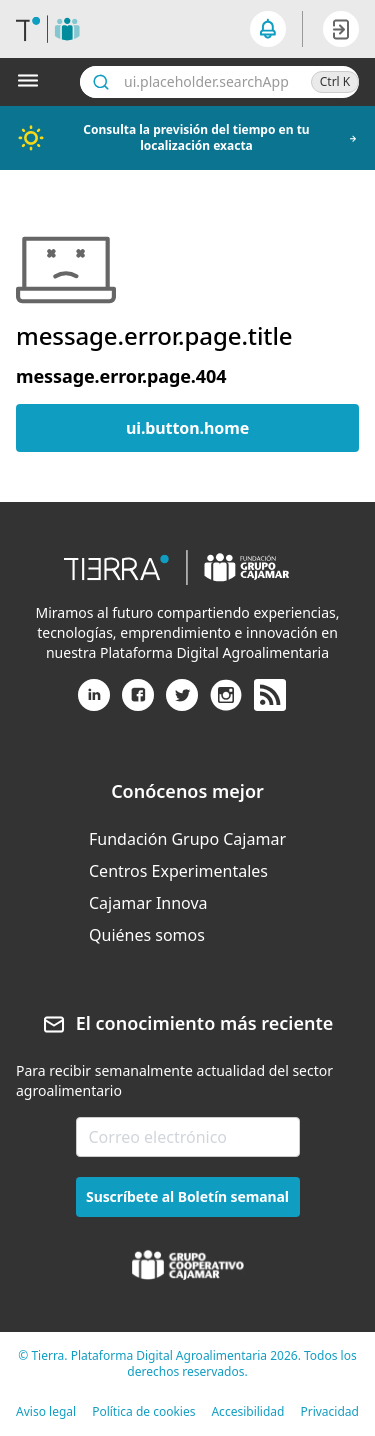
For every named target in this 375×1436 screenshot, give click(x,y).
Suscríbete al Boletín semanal (187, 1196)
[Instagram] (226, 703)
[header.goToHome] (48, 29)
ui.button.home (187, 428)
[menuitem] (187, 839)
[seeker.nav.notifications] (268, 29)
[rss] (270, 696)
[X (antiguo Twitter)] (182, 703)
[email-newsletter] (188, 1137)
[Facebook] (138, 703)
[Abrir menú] (32, 82)
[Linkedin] (94, 703)
